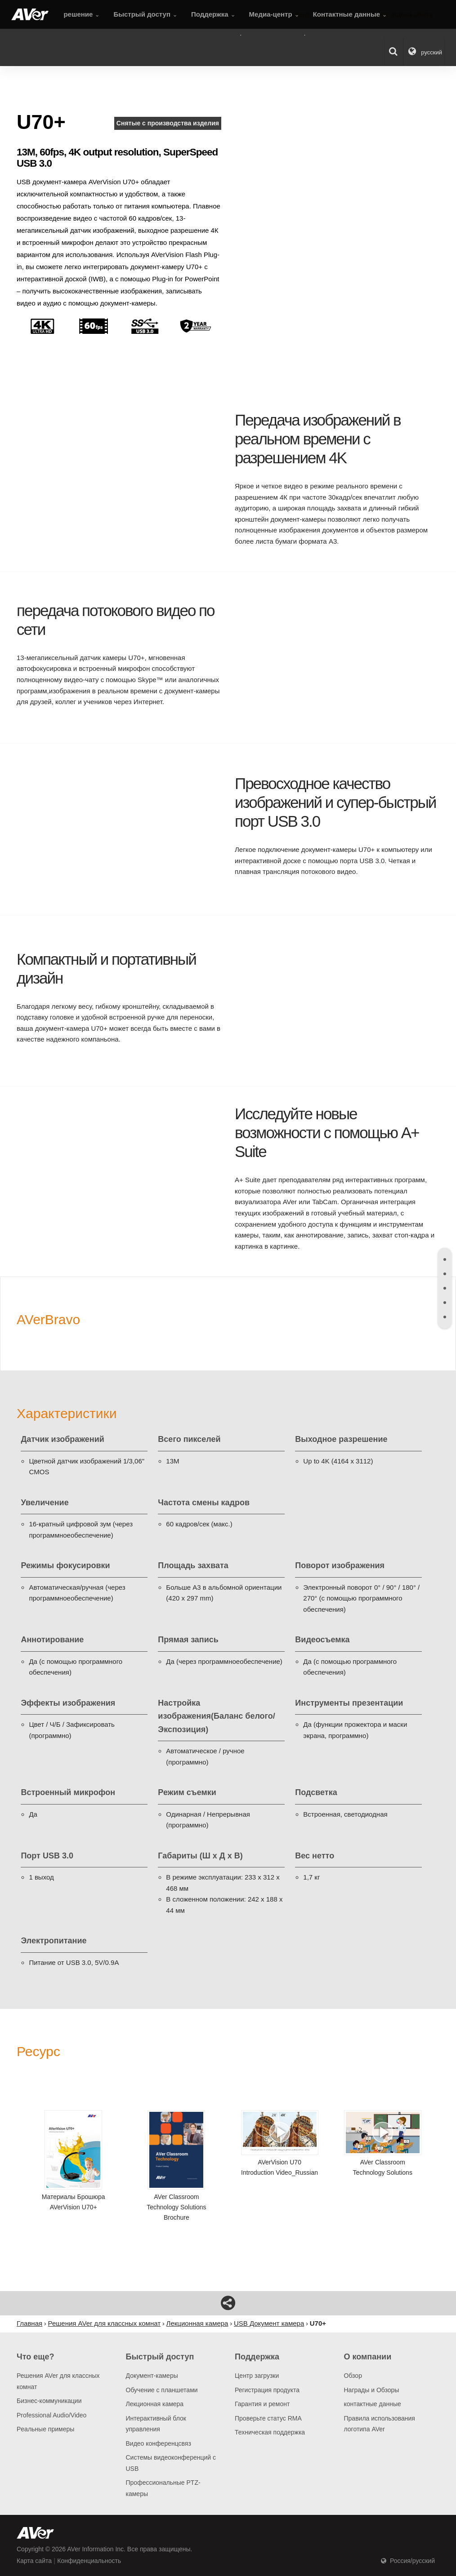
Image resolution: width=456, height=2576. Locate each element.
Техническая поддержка (270, 2432)
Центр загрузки (257, 2375)
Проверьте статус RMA (268, 2418)
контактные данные (372, 2404)
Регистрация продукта (267, 2390)
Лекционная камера (155, 2404)
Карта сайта (34, 2560)
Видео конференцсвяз (158, 2443)
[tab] (445, 1259)
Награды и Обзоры (371, 2390)
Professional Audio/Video (51, 2415)
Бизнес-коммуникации (49, 2400)
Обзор (353, 2375)
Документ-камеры (152, 2375)
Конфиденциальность (89, 2560)
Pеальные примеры (45, 2429)
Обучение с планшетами (162, 2390)
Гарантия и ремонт (262, 2404)
